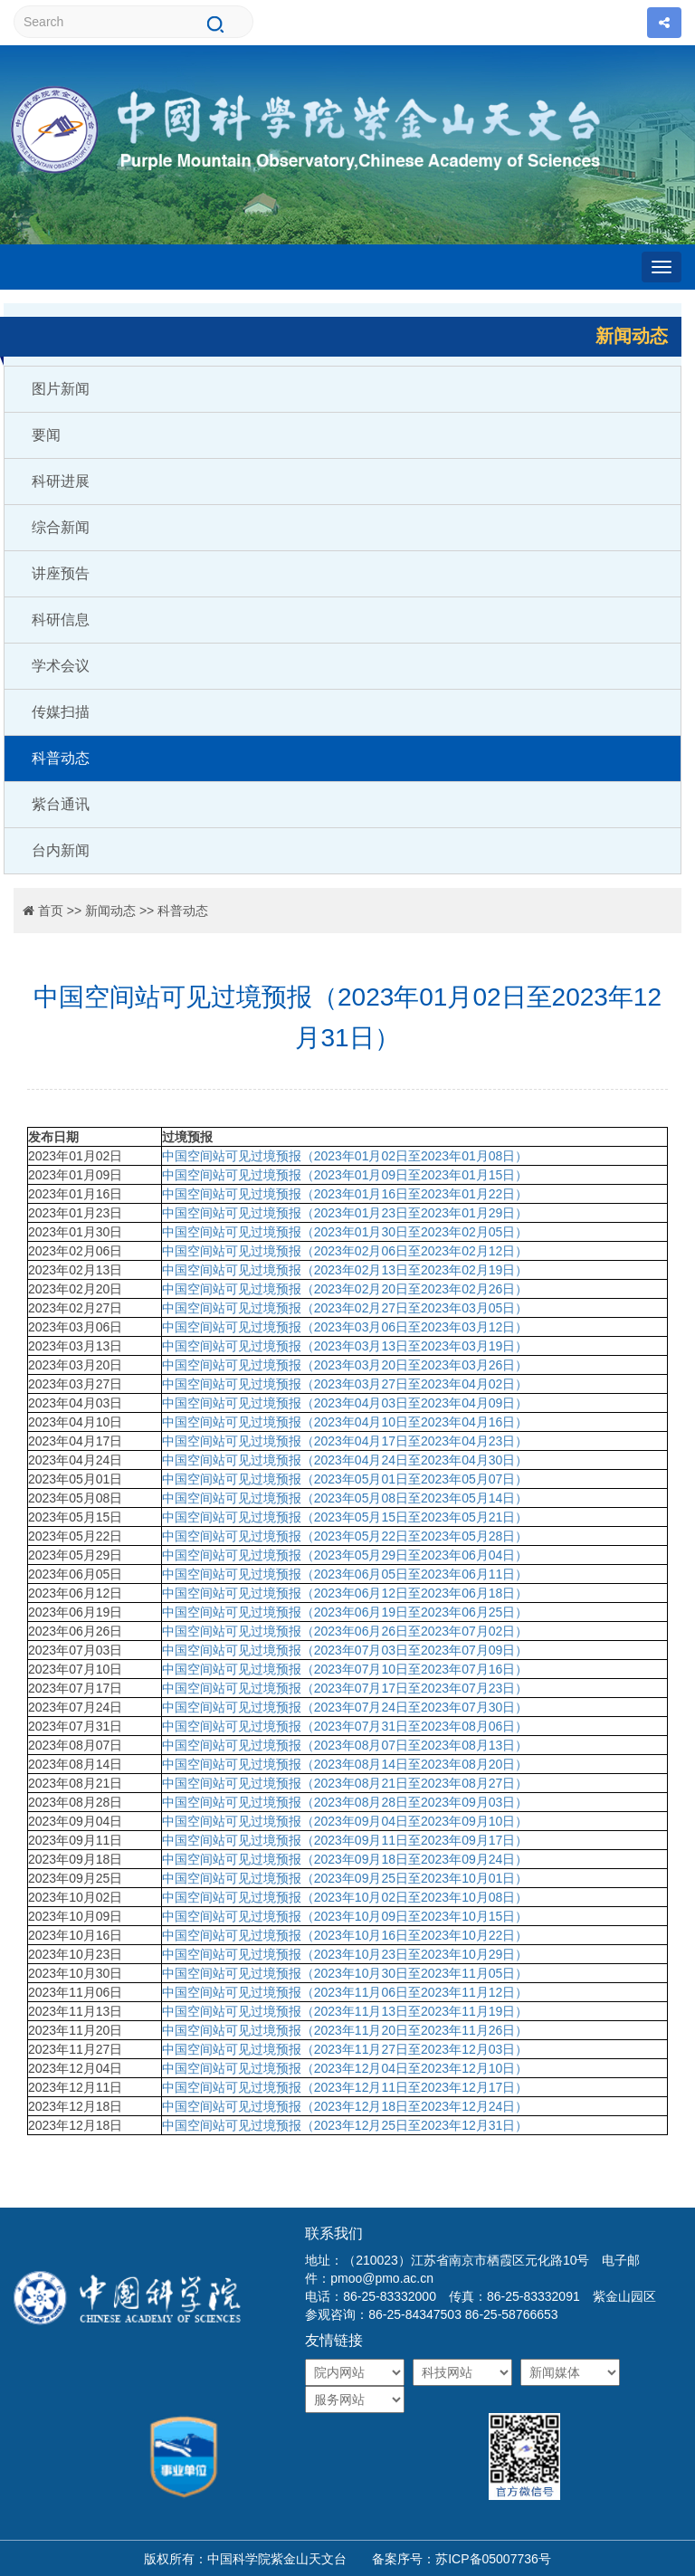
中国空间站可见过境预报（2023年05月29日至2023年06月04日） (345, 1555)
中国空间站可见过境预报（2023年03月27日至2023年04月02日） (345, 1384)
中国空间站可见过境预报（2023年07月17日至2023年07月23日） (345, 1688)
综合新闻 (61, 527)
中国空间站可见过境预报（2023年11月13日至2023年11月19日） (345, 2011)
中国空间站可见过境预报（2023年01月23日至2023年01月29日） (345, 1213)
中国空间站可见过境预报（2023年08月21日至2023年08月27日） (345, 1783)
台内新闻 (61, 850)
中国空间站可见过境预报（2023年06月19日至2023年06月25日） (345, 1612)
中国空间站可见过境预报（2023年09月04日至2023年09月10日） (345, 1821)
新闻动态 (110, 910)
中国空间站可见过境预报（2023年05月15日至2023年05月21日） (345, 1517)
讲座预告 (61, 573)
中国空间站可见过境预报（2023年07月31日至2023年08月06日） (345, 1726)
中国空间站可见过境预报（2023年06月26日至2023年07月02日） (345, 1631)
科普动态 (61, 758)
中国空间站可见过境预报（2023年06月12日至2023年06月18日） (345, 1593)
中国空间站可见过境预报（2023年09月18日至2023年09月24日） (345, 1859)
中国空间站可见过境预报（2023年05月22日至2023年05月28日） (345, 1536)
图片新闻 (61, 388)
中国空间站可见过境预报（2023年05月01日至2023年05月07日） (345, 1479)
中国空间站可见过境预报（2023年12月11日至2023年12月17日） (345, 2087)
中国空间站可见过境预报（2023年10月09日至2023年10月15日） (345, 1916)
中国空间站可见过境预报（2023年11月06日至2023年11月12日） (345, 1992)
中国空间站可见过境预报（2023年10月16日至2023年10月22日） (345, 1935)
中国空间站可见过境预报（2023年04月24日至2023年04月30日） (345, 1460)
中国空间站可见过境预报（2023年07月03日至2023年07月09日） (345, 1650)
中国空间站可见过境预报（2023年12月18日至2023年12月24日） (345, 2106)
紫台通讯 (61, 804)
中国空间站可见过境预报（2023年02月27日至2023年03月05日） (345, 1308)
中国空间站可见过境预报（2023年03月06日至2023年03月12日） (345, 1327)
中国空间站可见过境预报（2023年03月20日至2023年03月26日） (345, 1365)
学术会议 (61, 665)
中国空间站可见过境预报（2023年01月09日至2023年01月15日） (345, 1175)
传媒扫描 (61, 712)
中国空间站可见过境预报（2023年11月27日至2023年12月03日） (345, 2049)
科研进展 (61, 481)
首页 (50, 910)
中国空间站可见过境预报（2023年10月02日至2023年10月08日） (345, 1897)
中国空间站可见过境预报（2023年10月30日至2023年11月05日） (345, 1973)
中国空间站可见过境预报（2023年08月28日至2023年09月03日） (345, 1802)
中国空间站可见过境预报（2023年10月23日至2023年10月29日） (345, 1954)
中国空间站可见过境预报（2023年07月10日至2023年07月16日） (345, 1669)
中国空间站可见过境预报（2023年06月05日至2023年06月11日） (345, 1574)
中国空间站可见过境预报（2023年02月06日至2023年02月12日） (345, 1251)
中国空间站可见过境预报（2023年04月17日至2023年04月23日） (345, 1441)
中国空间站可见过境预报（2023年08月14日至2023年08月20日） (345, 1764)
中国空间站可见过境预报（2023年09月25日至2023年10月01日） (345, 1878)
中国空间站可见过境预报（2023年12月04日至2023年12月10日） (345, 2068)
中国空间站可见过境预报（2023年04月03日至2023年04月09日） (345, 1403)
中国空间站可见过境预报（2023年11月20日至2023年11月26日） (345, 2030)
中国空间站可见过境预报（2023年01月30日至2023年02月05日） (345, 1232)
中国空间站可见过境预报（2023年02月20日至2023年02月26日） (345, 1289)
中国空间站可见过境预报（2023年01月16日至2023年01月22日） (345, 1194)
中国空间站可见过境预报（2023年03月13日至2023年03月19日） (345, 1346)
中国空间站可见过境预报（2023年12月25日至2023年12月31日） (345, 2125)
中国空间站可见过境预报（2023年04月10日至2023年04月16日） (345, 1422)
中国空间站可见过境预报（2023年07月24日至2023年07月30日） (345, 1707)
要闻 (46, 435)
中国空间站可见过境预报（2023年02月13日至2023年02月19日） (345, 1270)
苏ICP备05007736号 (493, 2559)
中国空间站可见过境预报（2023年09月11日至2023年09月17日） (345, 1840)
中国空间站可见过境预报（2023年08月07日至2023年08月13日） (345, 1745)
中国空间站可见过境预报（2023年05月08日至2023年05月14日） (345, 1498)
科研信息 (61, 619)
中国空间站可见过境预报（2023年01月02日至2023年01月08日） (346, 1156)
